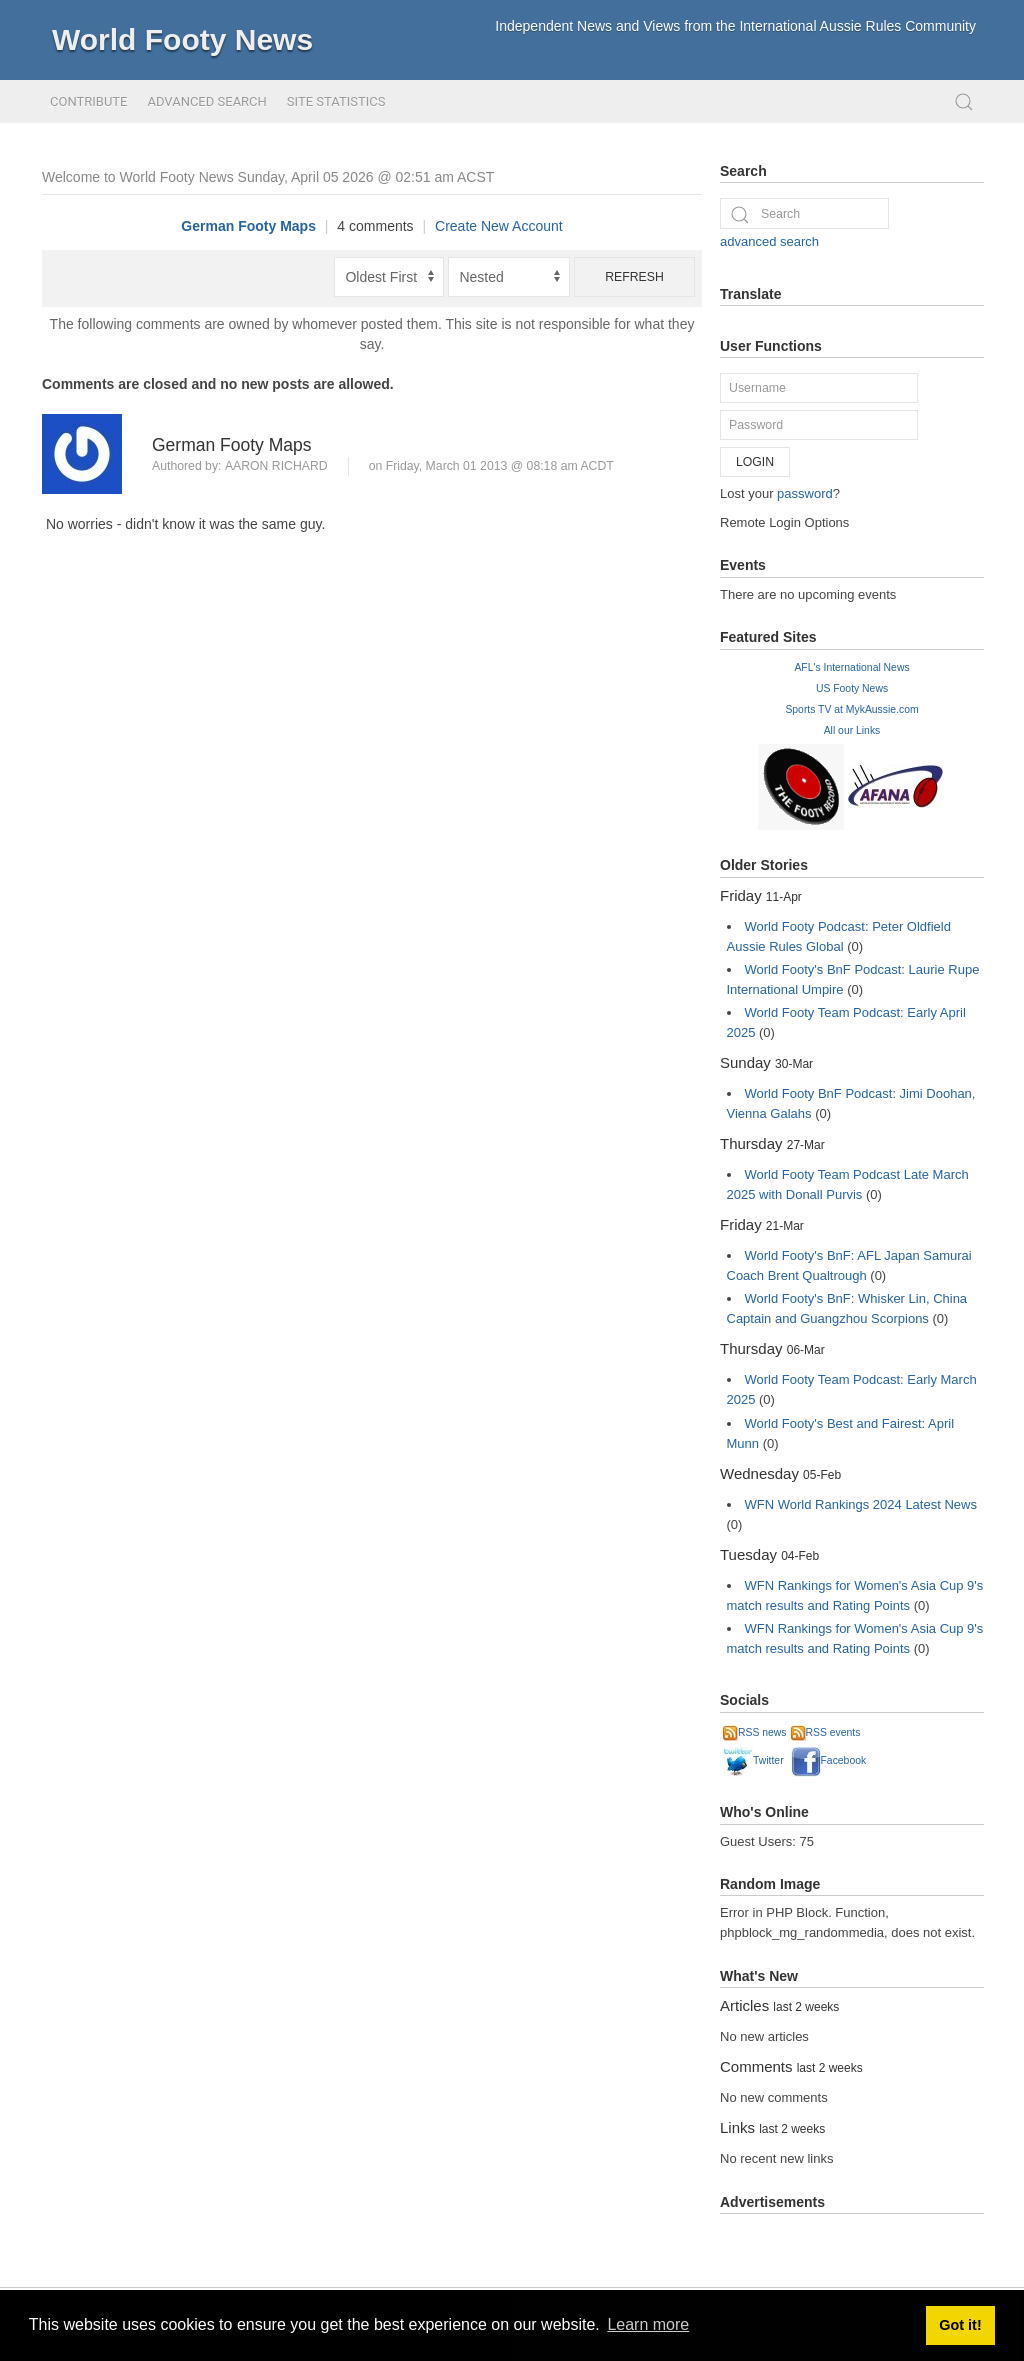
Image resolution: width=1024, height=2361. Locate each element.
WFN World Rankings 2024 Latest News (861, 1504)
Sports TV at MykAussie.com (851, 709)
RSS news (755, 1732)
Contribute (88, 101)
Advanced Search (206, 101)
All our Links (852, 730)
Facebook (829, 1760)
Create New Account (499, 226)
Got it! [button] (960, 2325)
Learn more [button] (648, 2324)
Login (755, 462)
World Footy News (182, 39)
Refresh (634, 277)
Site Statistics (336, 101)
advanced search (769, 241)
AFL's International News (851, 667)
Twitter (753, 1760)
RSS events (826, 1732)
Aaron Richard (276, 466)
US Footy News (852, 688)
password (805, 493)
